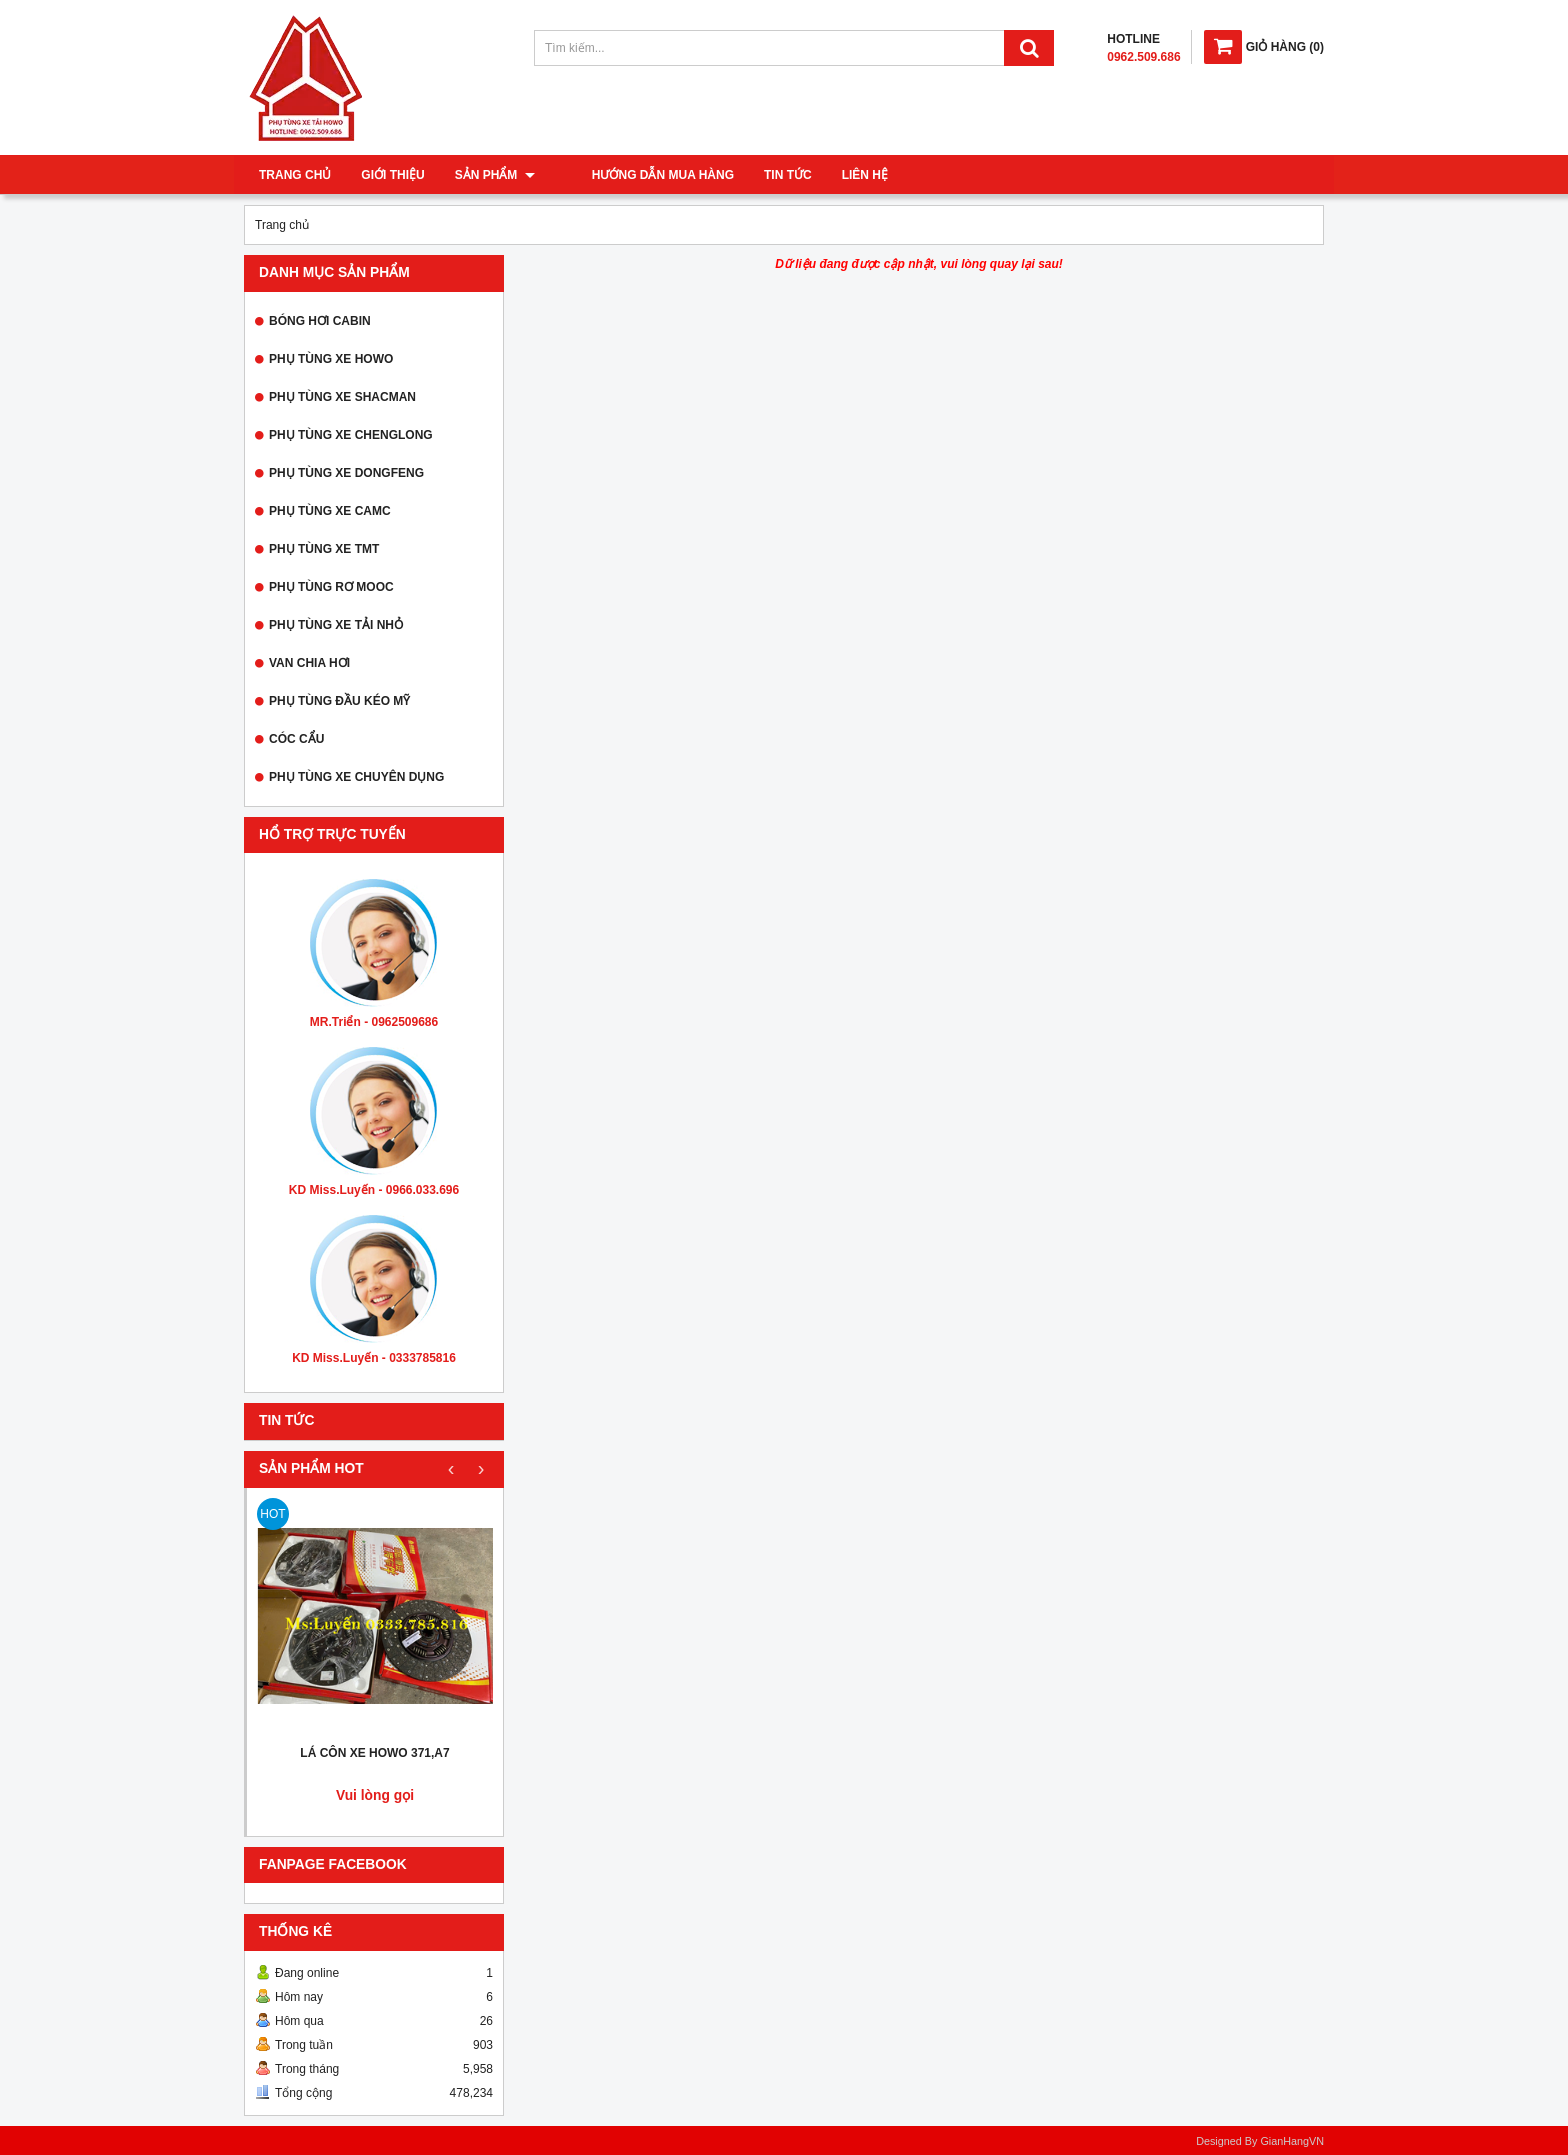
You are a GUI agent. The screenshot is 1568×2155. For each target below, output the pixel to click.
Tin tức (761, 175)
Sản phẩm (495, 175)
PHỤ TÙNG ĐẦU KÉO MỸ (339, 701)
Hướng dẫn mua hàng (636, 175)
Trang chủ (295, 175)
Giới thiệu (392, 175)
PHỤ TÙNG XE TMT (324, 549)
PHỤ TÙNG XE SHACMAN (342, 397)
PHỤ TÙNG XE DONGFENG (346, 473)
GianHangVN (1292, 2141)
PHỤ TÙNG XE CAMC (330, 511)
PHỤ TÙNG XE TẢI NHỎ (336, 625)
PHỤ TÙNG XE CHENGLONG (351, 435)
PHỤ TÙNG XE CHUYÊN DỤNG (356, 777)
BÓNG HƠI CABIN (320, 321)
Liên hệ (838, 175)
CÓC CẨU (296, 739)
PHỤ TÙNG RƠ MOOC (331, 587)
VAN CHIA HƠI (309, 663)
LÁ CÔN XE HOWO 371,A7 (374, 1753)
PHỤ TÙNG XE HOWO (331, 359)
